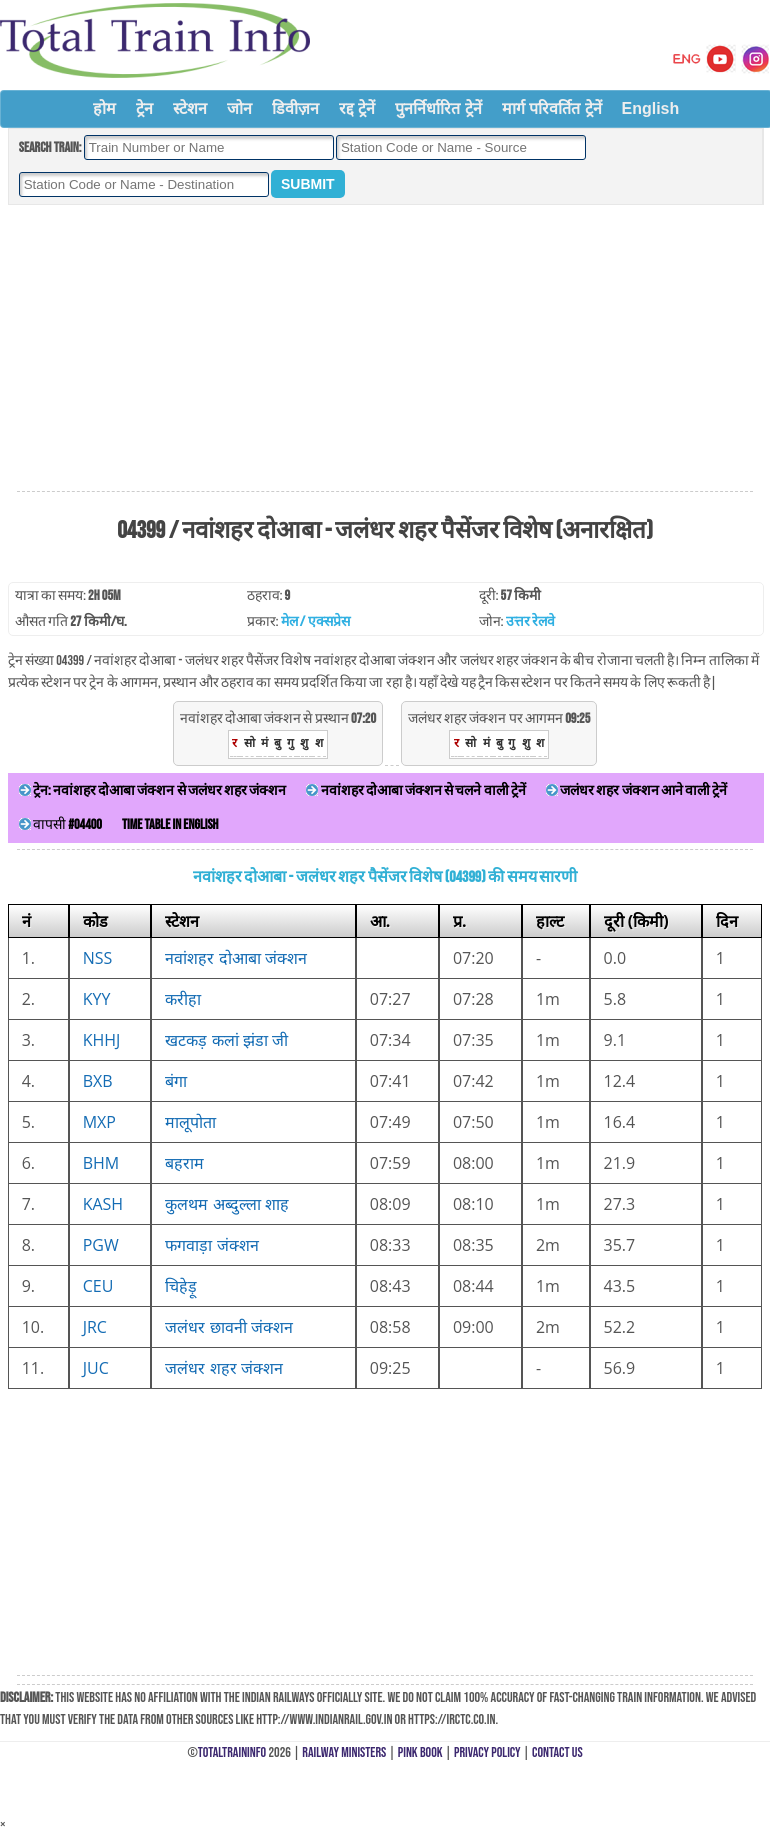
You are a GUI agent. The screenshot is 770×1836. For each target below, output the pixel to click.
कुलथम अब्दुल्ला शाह (226, 1204)
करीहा (183, 999)
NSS (98, 958)
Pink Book (420, 1752)
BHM (101, 1163)
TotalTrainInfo (232, 1752)
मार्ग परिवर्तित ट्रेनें (552, 108)
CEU (98, 1286)
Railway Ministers (344, 1752)
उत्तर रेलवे (530, 621)
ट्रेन (144, 108)
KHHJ (102, 1040)
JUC (96, 1368)
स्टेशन (190, 108)
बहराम (184, 1163)
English (651, 108)
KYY (97, 999)
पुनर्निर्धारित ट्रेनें (438, 108)
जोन (239, 108)
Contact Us (557, 1752)
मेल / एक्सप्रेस (315, 621)
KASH (103, 1204)
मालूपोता (190, 1122)
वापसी (60, 824)
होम (104, 108)
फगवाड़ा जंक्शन (211, 1245)
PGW (101, 1245)
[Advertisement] (385, 349)
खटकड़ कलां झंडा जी (226, 1040)
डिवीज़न (295, 108)
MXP (99, 1122)
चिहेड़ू (181, 1286)
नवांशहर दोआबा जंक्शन (235, 958)
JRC (95, 1327)
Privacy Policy (487, 1752)
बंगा (176, 1081)
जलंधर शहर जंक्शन (223, 1368)
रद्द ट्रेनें (357, 108)
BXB (98, 1081)
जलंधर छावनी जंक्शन (228, 1327)
